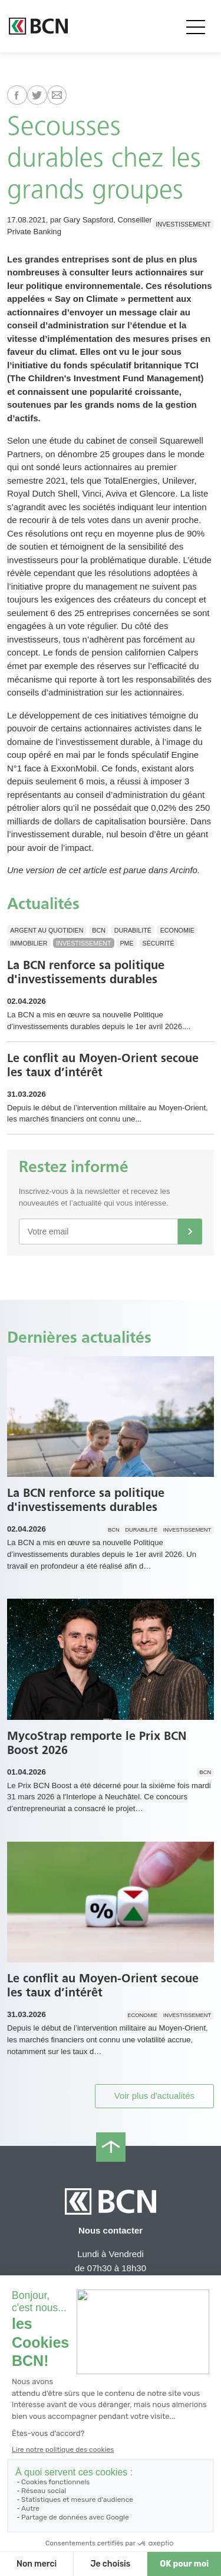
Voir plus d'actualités (154, 2096)
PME (126, 943)
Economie (177, 929)
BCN (98, 929)
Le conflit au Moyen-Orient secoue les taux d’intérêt (103, 1065)
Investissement (183, 223)
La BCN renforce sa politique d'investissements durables (85, 972)
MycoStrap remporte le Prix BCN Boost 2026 (96, 1743)
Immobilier (28, 943)
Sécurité (158, 943)
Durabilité (132, 929)
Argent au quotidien (46, 929)
